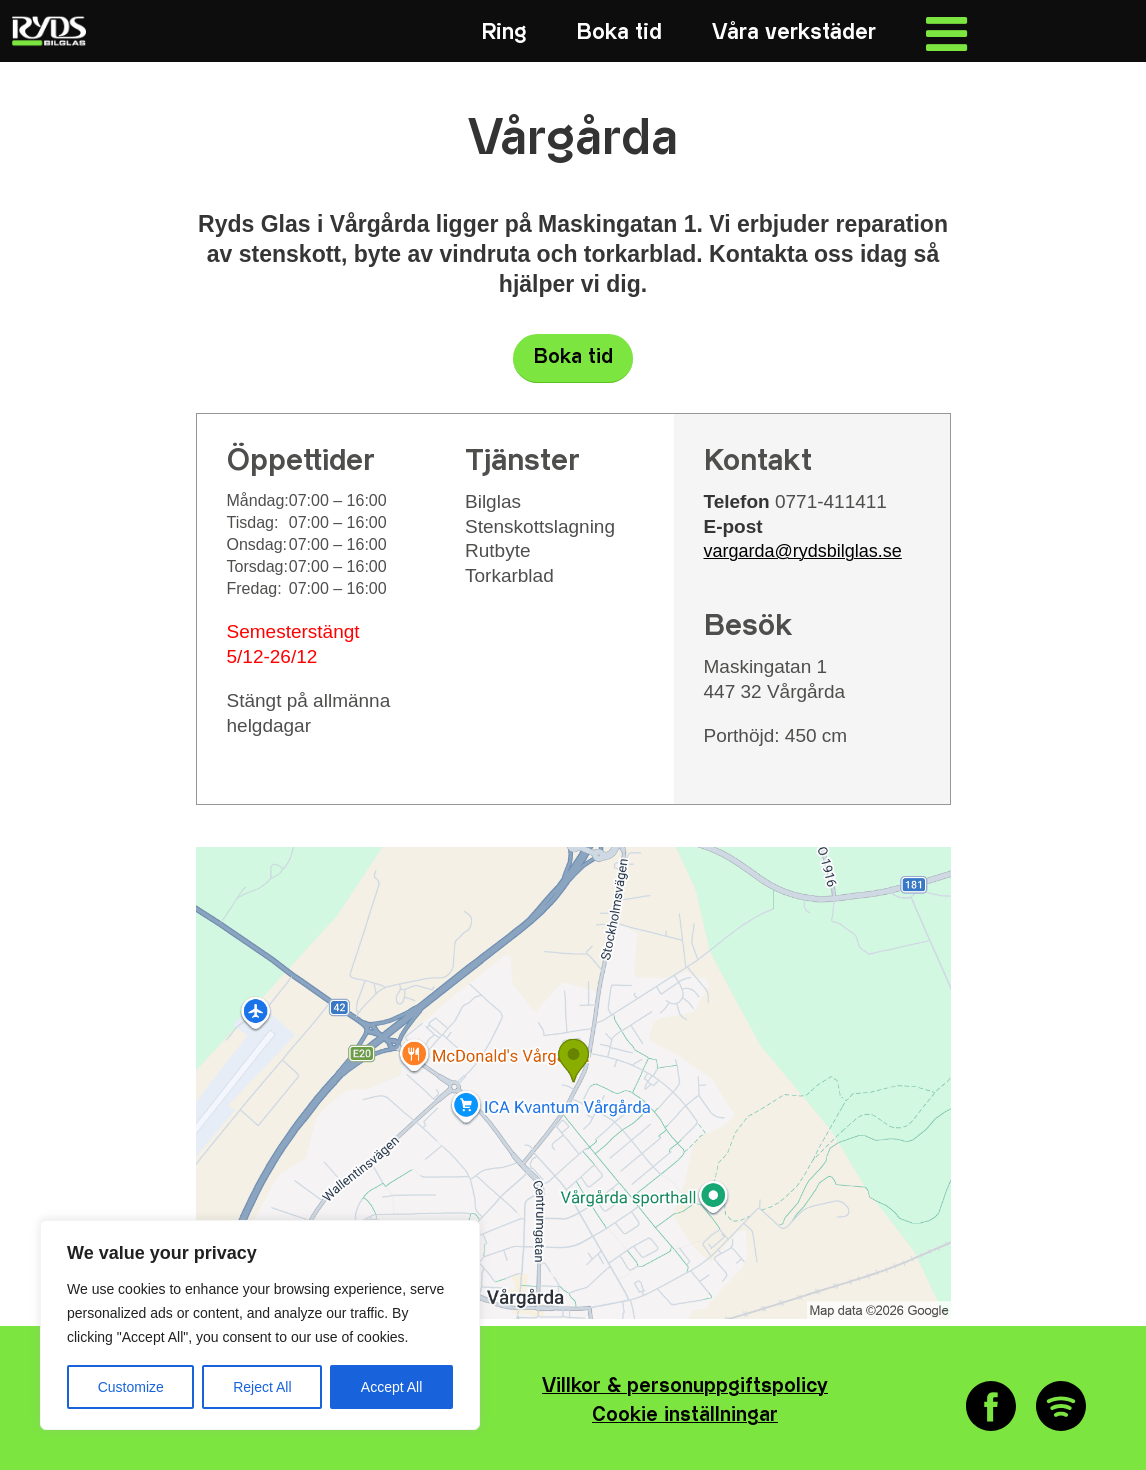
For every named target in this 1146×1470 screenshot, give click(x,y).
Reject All (262, 1387)
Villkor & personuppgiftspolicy (685, 1386)
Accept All (391, 1387)
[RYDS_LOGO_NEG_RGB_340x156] (47, 31)
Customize (131, 1387)
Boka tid (573, 357)
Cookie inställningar (685, 1415)
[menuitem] (504, 32)
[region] (260, 1325)
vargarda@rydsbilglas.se (803, 551)
